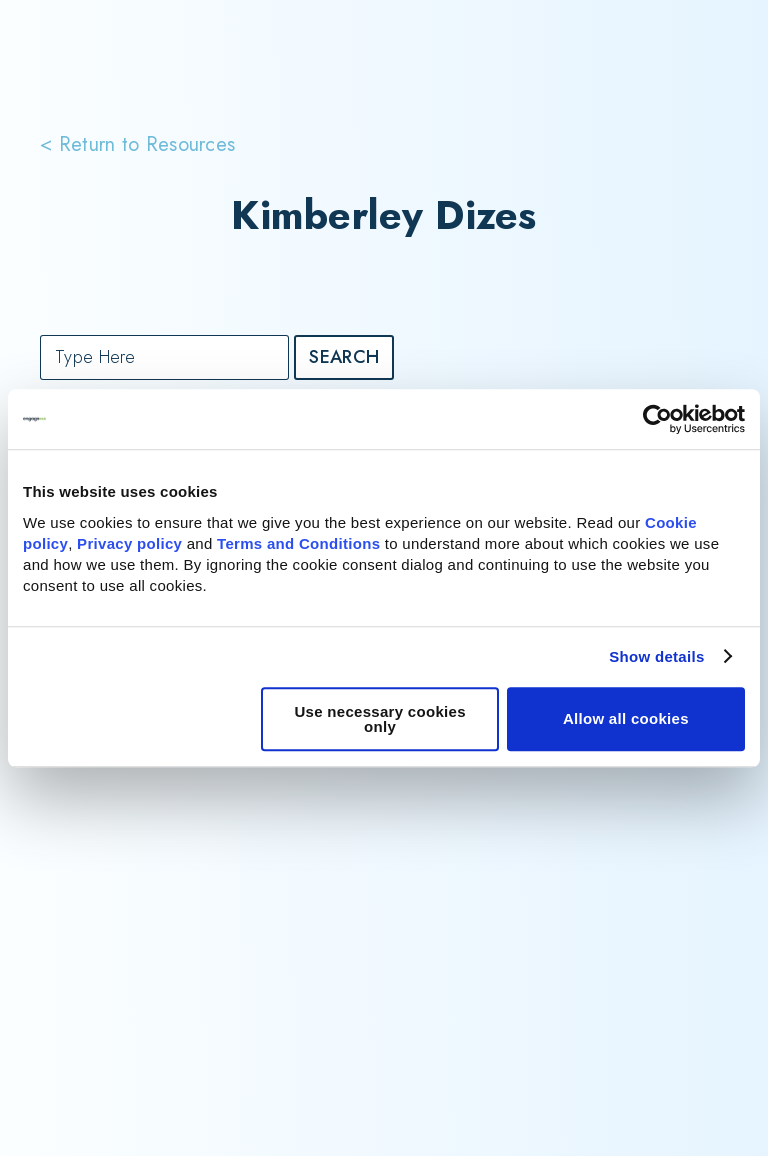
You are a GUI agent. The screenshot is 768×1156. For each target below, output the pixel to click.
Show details (656, 656)
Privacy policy (129, 543)
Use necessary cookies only (379, 719)
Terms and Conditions (298, 543)
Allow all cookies (626, 718)
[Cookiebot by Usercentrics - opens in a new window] (657, 419)
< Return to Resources (137, 142)
